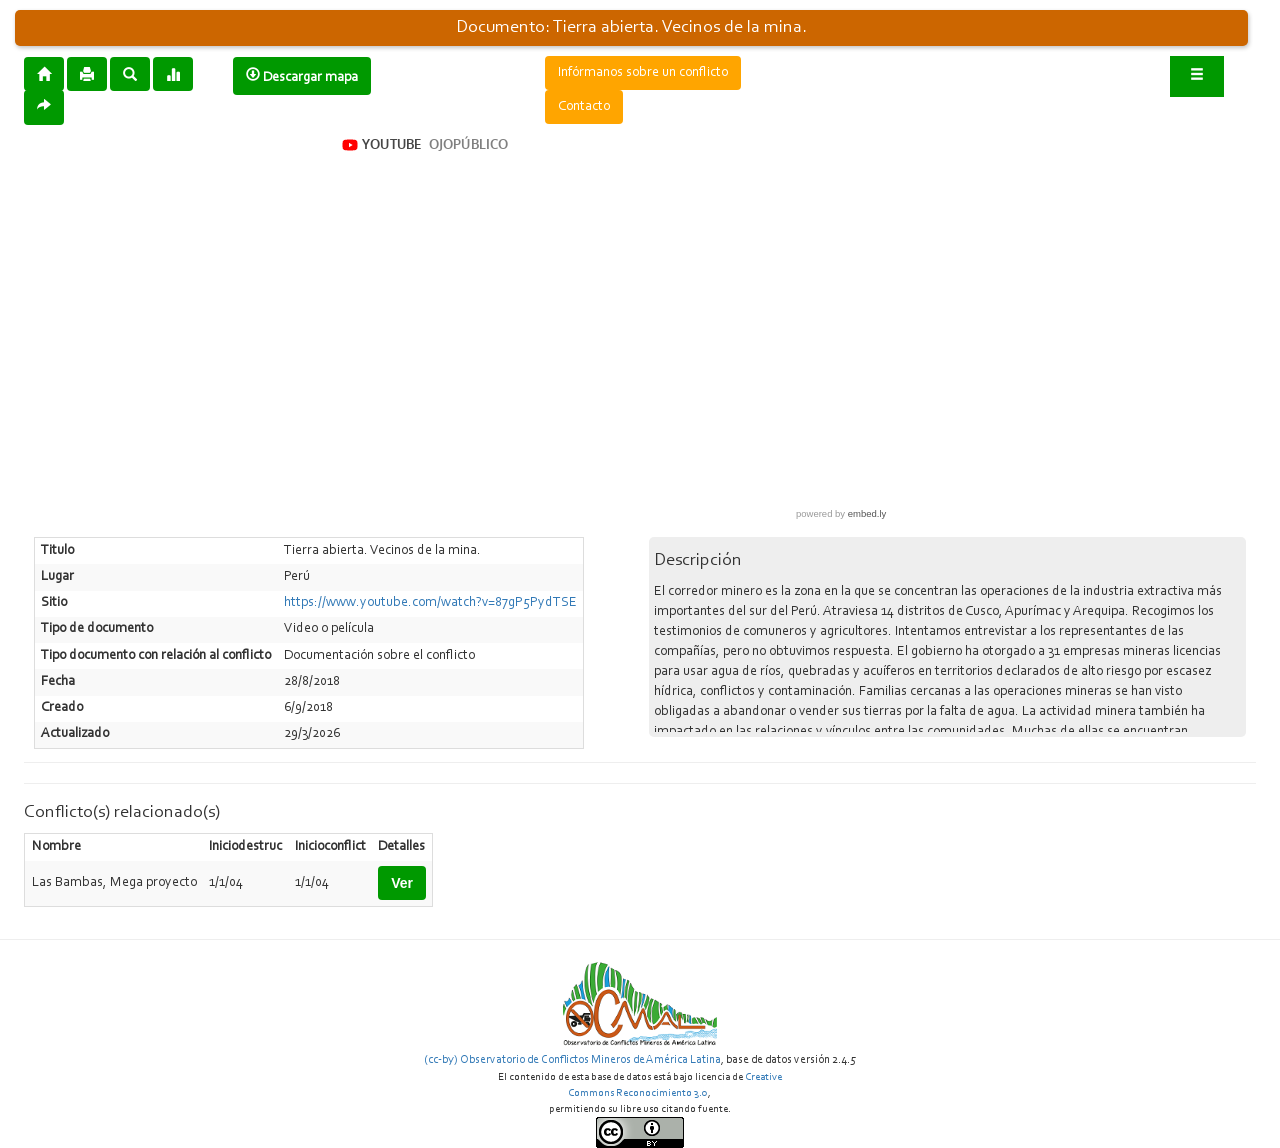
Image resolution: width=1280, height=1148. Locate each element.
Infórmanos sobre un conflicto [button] (643, 73)
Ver (402, 883)
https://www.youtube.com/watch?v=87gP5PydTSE (430, 603)
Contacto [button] (584, 107)
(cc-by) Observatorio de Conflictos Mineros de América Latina (572, 1060)
